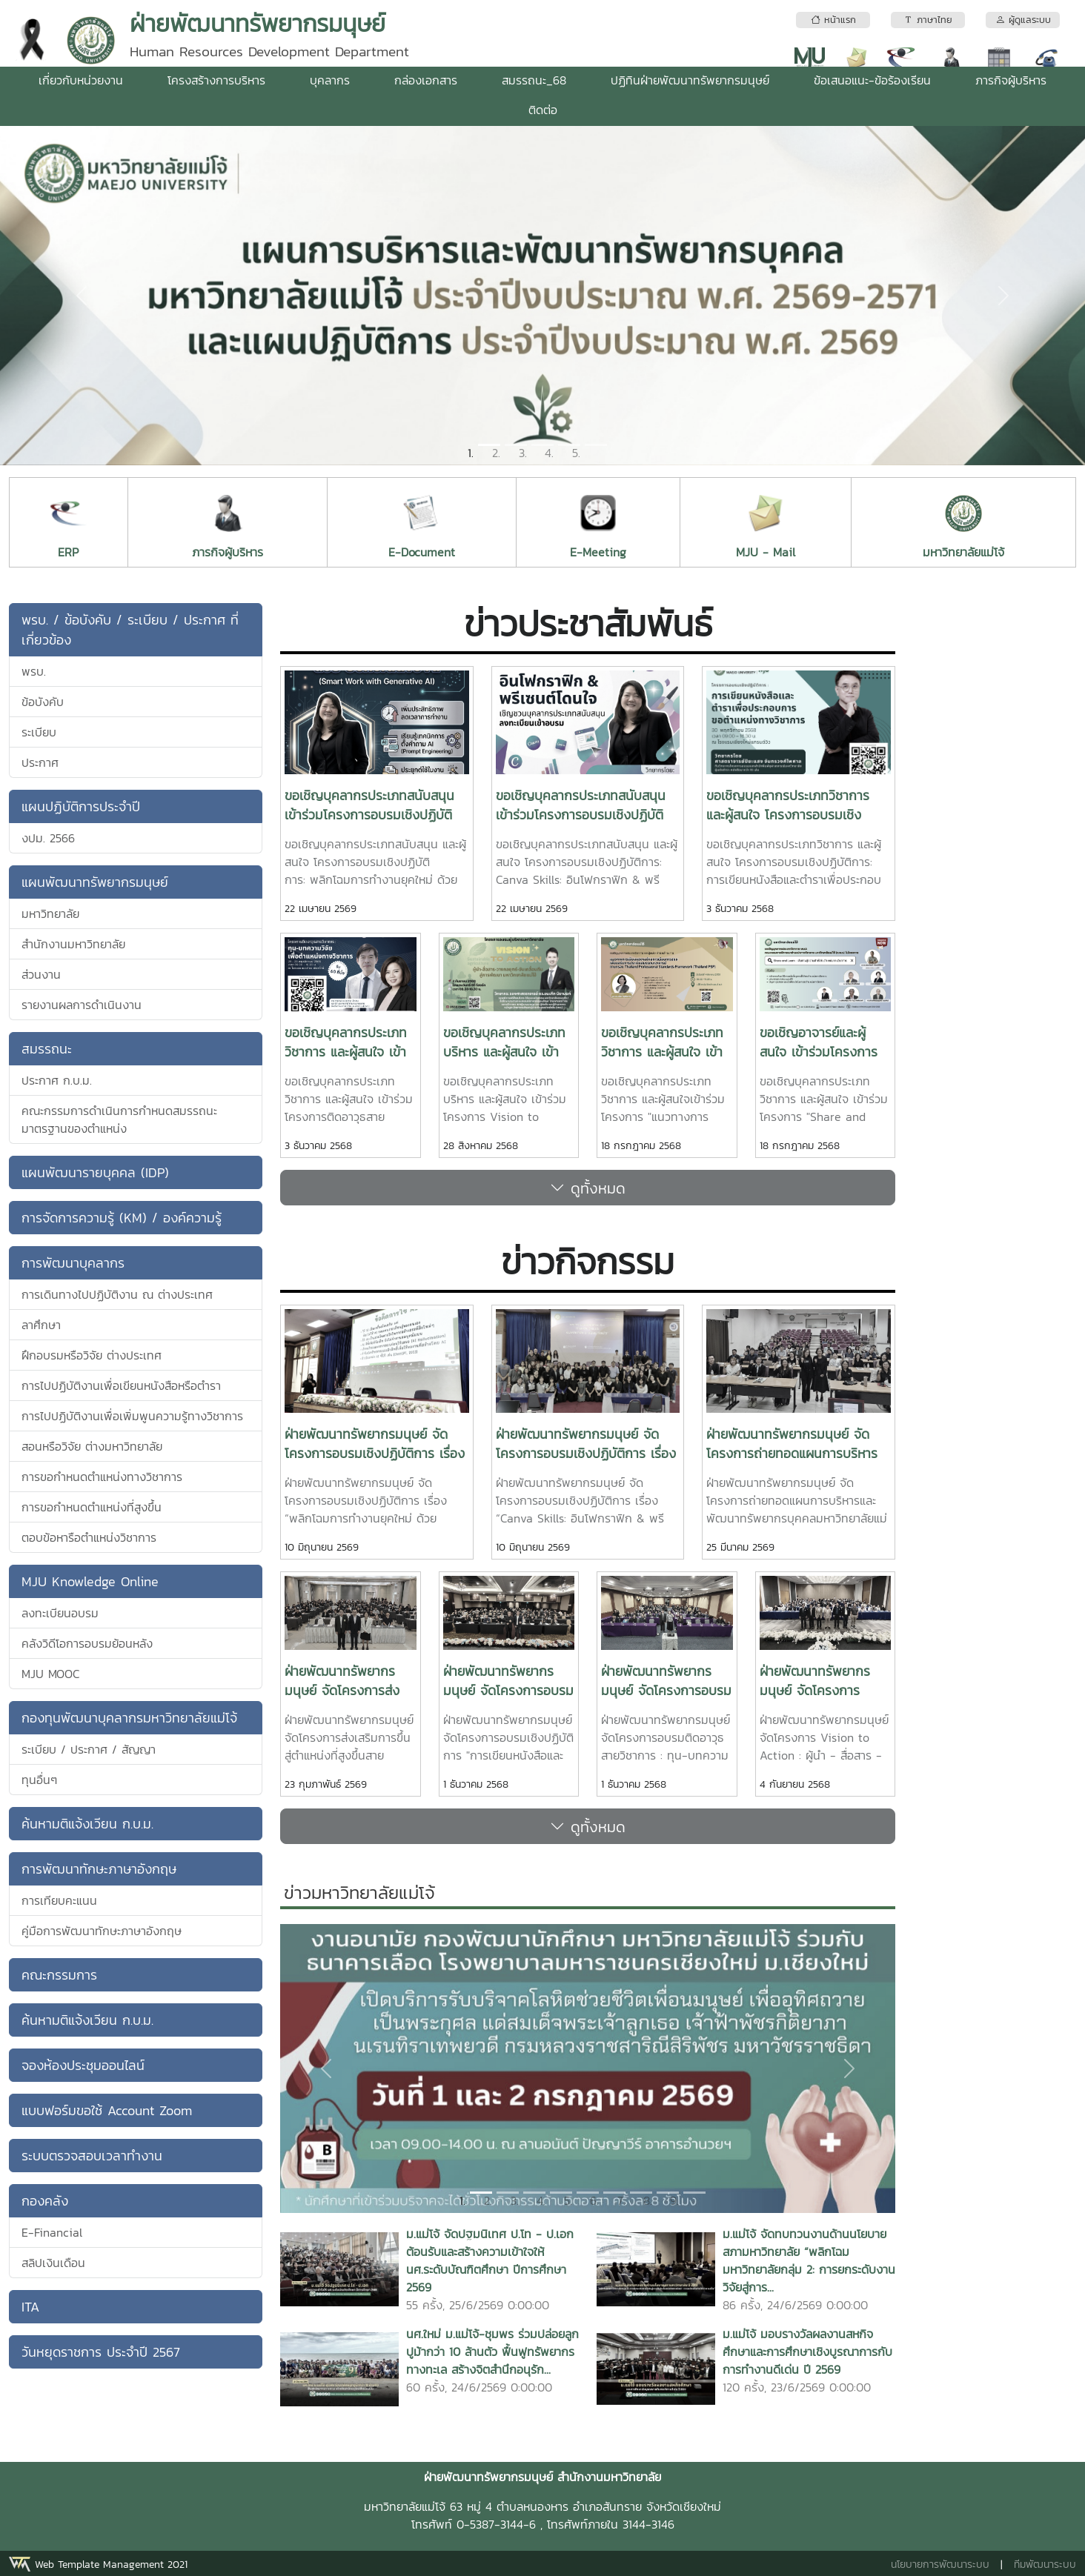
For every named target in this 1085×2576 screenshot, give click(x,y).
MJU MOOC (50, 1674)
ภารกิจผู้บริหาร (1010, 80)
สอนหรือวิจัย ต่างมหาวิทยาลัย (91, 1446)
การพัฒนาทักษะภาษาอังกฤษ (98, 1869)
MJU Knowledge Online (90, 1581)
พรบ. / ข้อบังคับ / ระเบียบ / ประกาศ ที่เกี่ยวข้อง (130, 630)
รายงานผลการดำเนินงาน (81, 1005)
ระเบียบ (38, 732)
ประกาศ (40, 762)
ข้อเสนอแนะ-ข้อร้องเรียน (872, 80)
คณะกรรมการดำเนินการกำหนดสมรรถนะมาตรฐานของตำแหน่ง (119, 1119)
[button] (81, 295)
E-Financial (51, 2232)
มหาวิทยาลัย (50, 913)
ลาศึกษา (41, 1325)
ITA (30, 2307)
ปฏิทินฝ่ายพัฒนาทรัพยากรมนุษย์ (690, 80)
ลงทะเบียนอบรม (60, 1613)
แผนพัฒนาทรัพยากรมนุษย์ (94, 882)
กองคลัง (44, 2201)
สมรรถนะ (46, 1049)
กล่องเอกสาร (425, 80)
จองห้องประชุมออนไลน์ (83, 2065)
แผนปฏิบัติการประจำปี (80, 806)
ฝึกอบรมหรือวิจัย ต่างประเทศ (91, 1355)
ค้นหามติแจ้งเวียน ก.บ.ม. (87, 1824)
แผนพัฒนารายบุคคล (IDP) (95, 1172)
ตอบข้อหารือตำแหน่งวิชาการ (88, 1537)
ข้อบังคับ (42, 701)
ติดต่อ (542, 110)
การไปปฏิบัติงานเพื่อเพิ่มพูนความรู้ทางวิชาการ (132, 1416)
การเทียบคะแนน (59, 1900)
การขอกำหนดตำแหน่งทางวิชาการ (101, 1476)
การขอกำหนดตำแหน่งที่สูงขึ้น (91, 1507)
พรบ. (33, 671)
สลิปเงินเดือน (53, 2263)
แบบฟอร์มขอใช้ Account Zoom (106, 2110)
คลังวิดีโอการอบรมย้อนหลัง (87, 1643)
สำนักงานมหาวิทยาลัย (73, 944)
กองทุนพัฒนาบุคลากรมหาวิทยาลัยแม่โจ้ (129, 1718)
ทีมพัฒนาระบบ (1045, 2564)
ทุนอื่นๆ (39, 1779)
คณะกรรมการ (59, 1975)
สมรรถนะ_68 (534, 80)
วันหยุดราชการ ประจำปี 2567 (100, 2352)
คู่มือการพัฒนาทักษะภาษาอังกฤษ (101, 1931)
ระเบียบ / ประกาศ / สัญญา (88, 1749)
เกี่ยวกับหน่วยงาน (81, 80)
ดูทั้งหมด (588, 1187)
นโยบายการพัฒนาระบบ (940, 2564)
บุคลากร (330, 80)
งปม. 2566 (48, 838)
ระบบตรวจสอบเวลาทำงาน (91, 2156)
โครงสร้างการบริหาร (216, 80)
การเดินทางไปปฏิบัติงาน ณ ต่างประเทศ (117, 1294)
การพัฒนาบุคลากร (73, 1263)
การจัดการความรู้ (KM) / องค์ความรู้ (121, 1218)
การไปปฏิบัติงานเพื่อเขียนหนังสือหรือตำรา (121, 1385)
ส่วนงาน (41, 974)
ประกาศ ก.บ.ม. (56, 1080)
